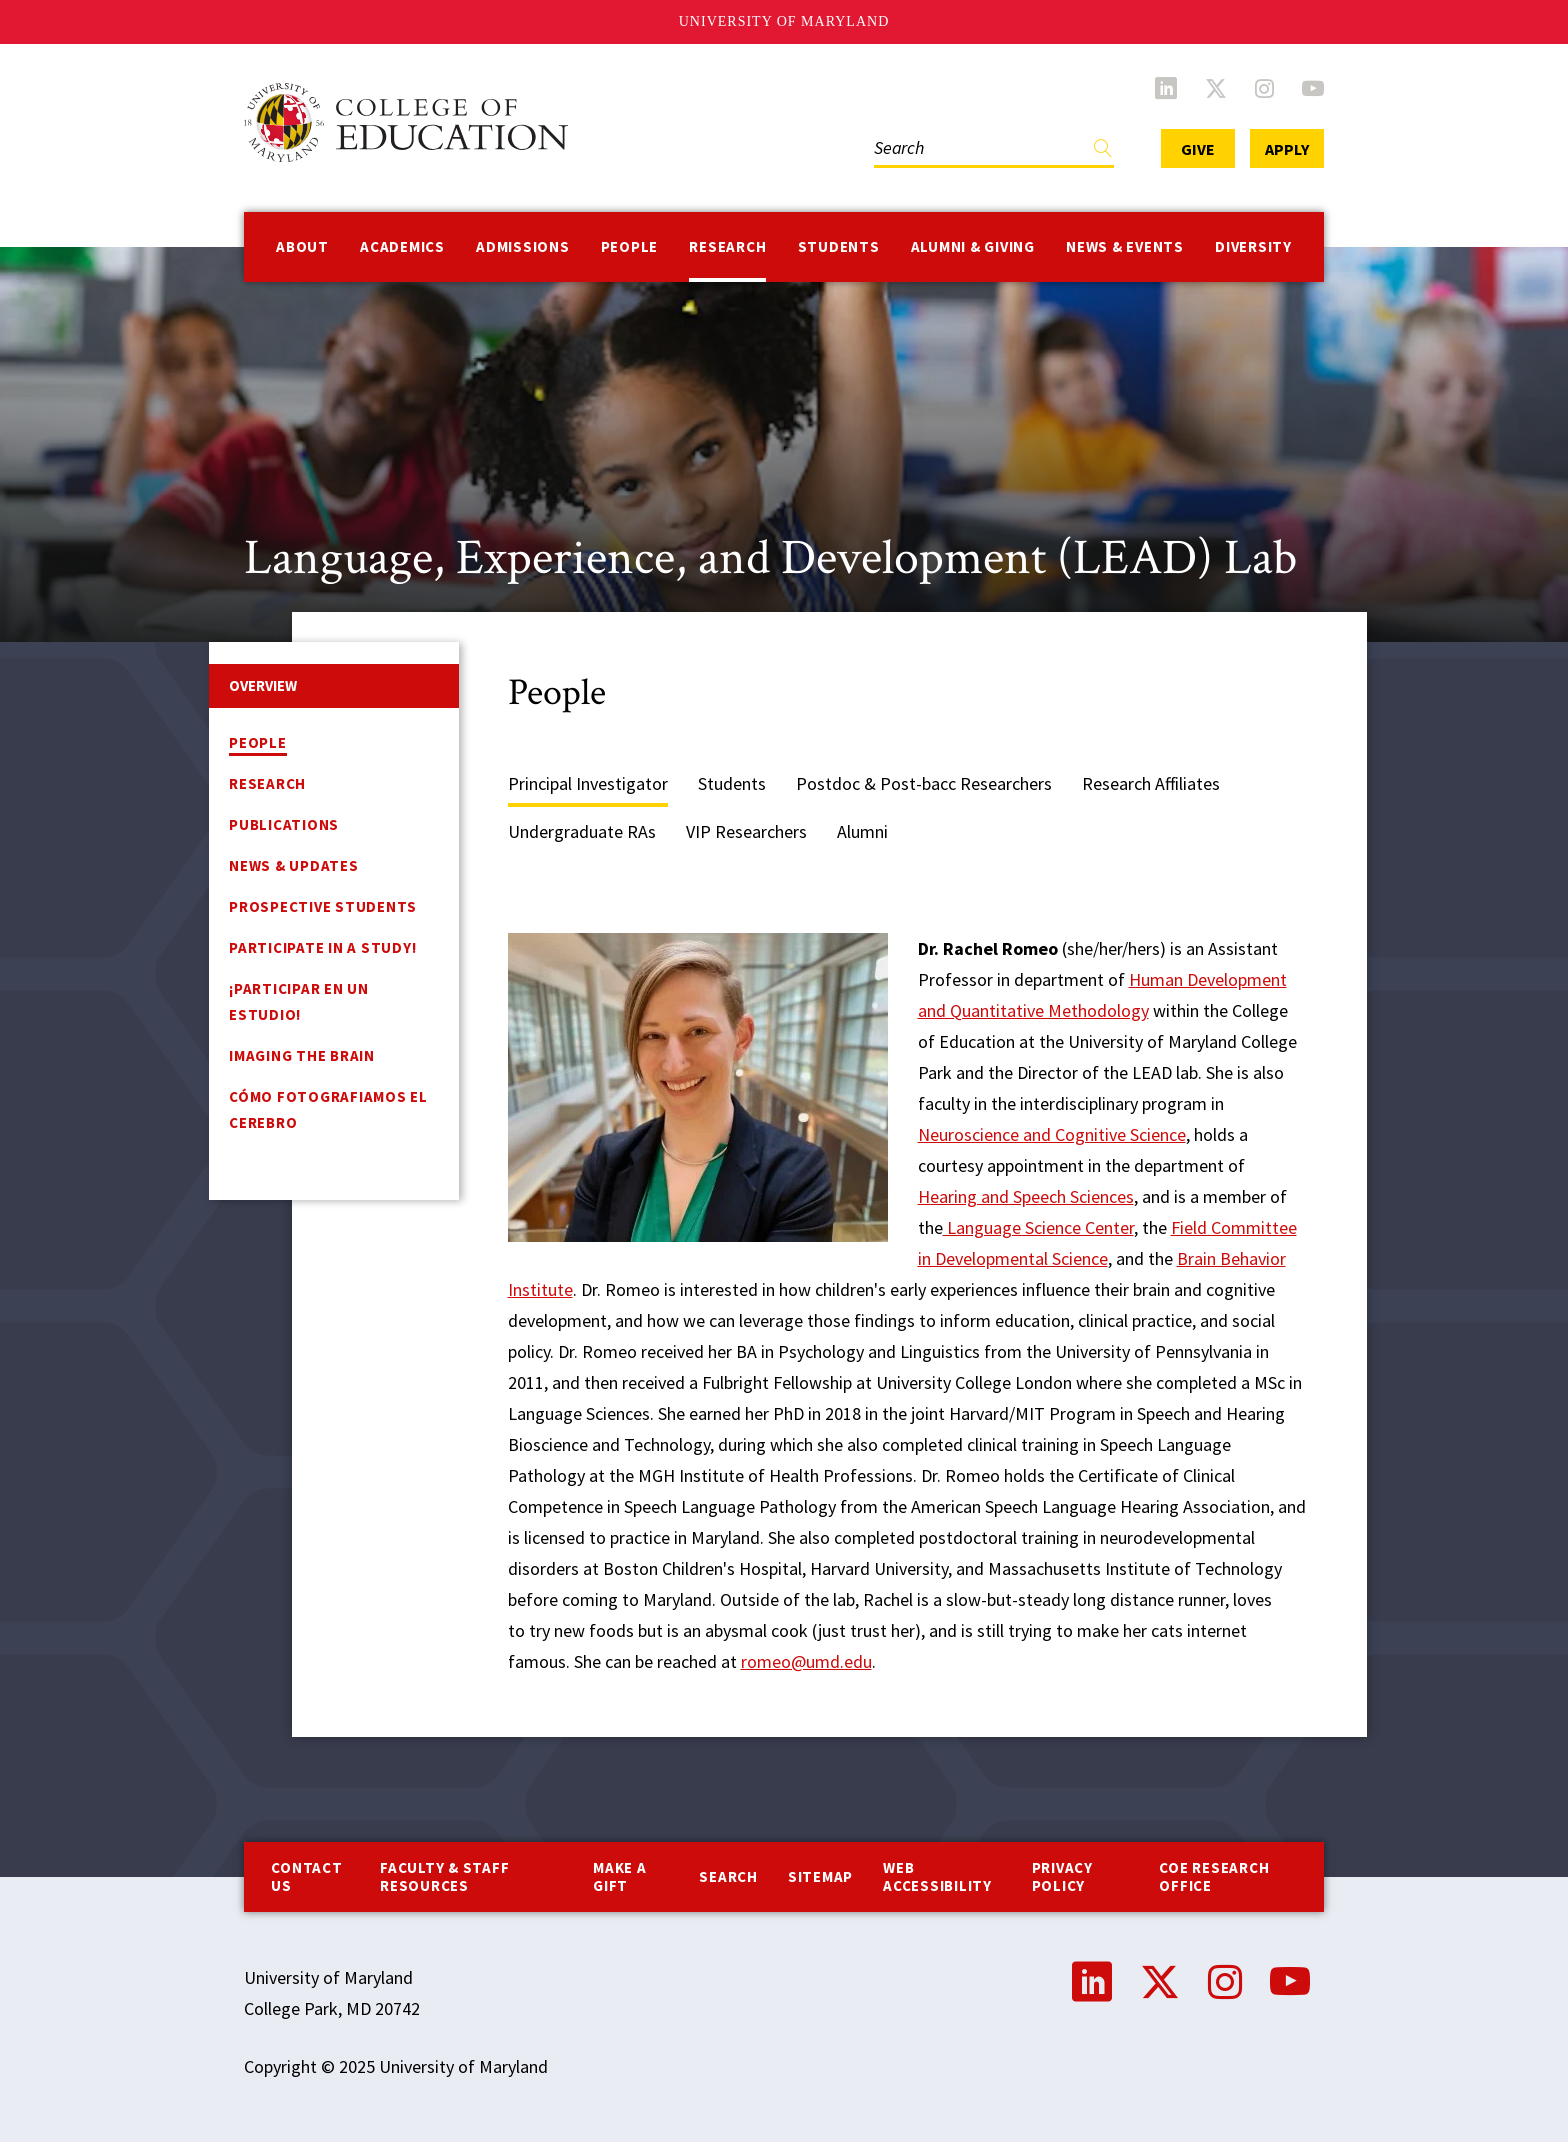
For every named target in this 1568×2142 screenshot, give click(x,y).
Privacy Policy (1062, 1876)
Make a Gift (620, 1876)
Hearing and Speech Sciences (1026, 1196)
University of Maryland (784, 21)
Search (728, 1876)
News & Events (1125, 246)
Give (1198, 149)
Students (839, 246)
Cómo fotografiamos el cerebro (328, 1109)
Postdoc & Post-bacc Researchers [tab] (924, 783)
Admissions (523, 246)
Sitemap (820, 1876)
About (302, 246)
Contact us (306, 1876)
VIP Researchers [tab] (746, 831)
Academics (402, 246)
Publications (284, 824)
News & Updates (294, 865)
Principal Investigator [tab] (588, 783)
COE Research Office (1214, 1876)
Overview (263, 685)
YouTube (1313, 88)
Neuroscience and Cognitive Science (1052, 1134)
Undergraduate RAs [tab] (582, 831)
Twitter (1216, 88)
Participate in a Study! (322, 947)
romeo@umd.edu (806, 1661)
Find (1103, 152)
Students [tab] (732, 783)
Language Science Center (1038, 1227)
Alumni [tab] (862, 831)
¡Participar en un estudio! (299, 1001)
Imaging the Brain (302, 1055)
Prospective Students (323, 906)
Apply (1287, 149)
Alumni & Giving (973, 246)
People (630, 246)
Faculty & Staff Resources (444, 1876)
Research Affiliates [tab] (1151, 783)
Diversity (1253, 246)
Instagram (1264, 88)
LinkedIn (1166, 88)
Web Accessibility (937, 1876)
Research (727, 246)
